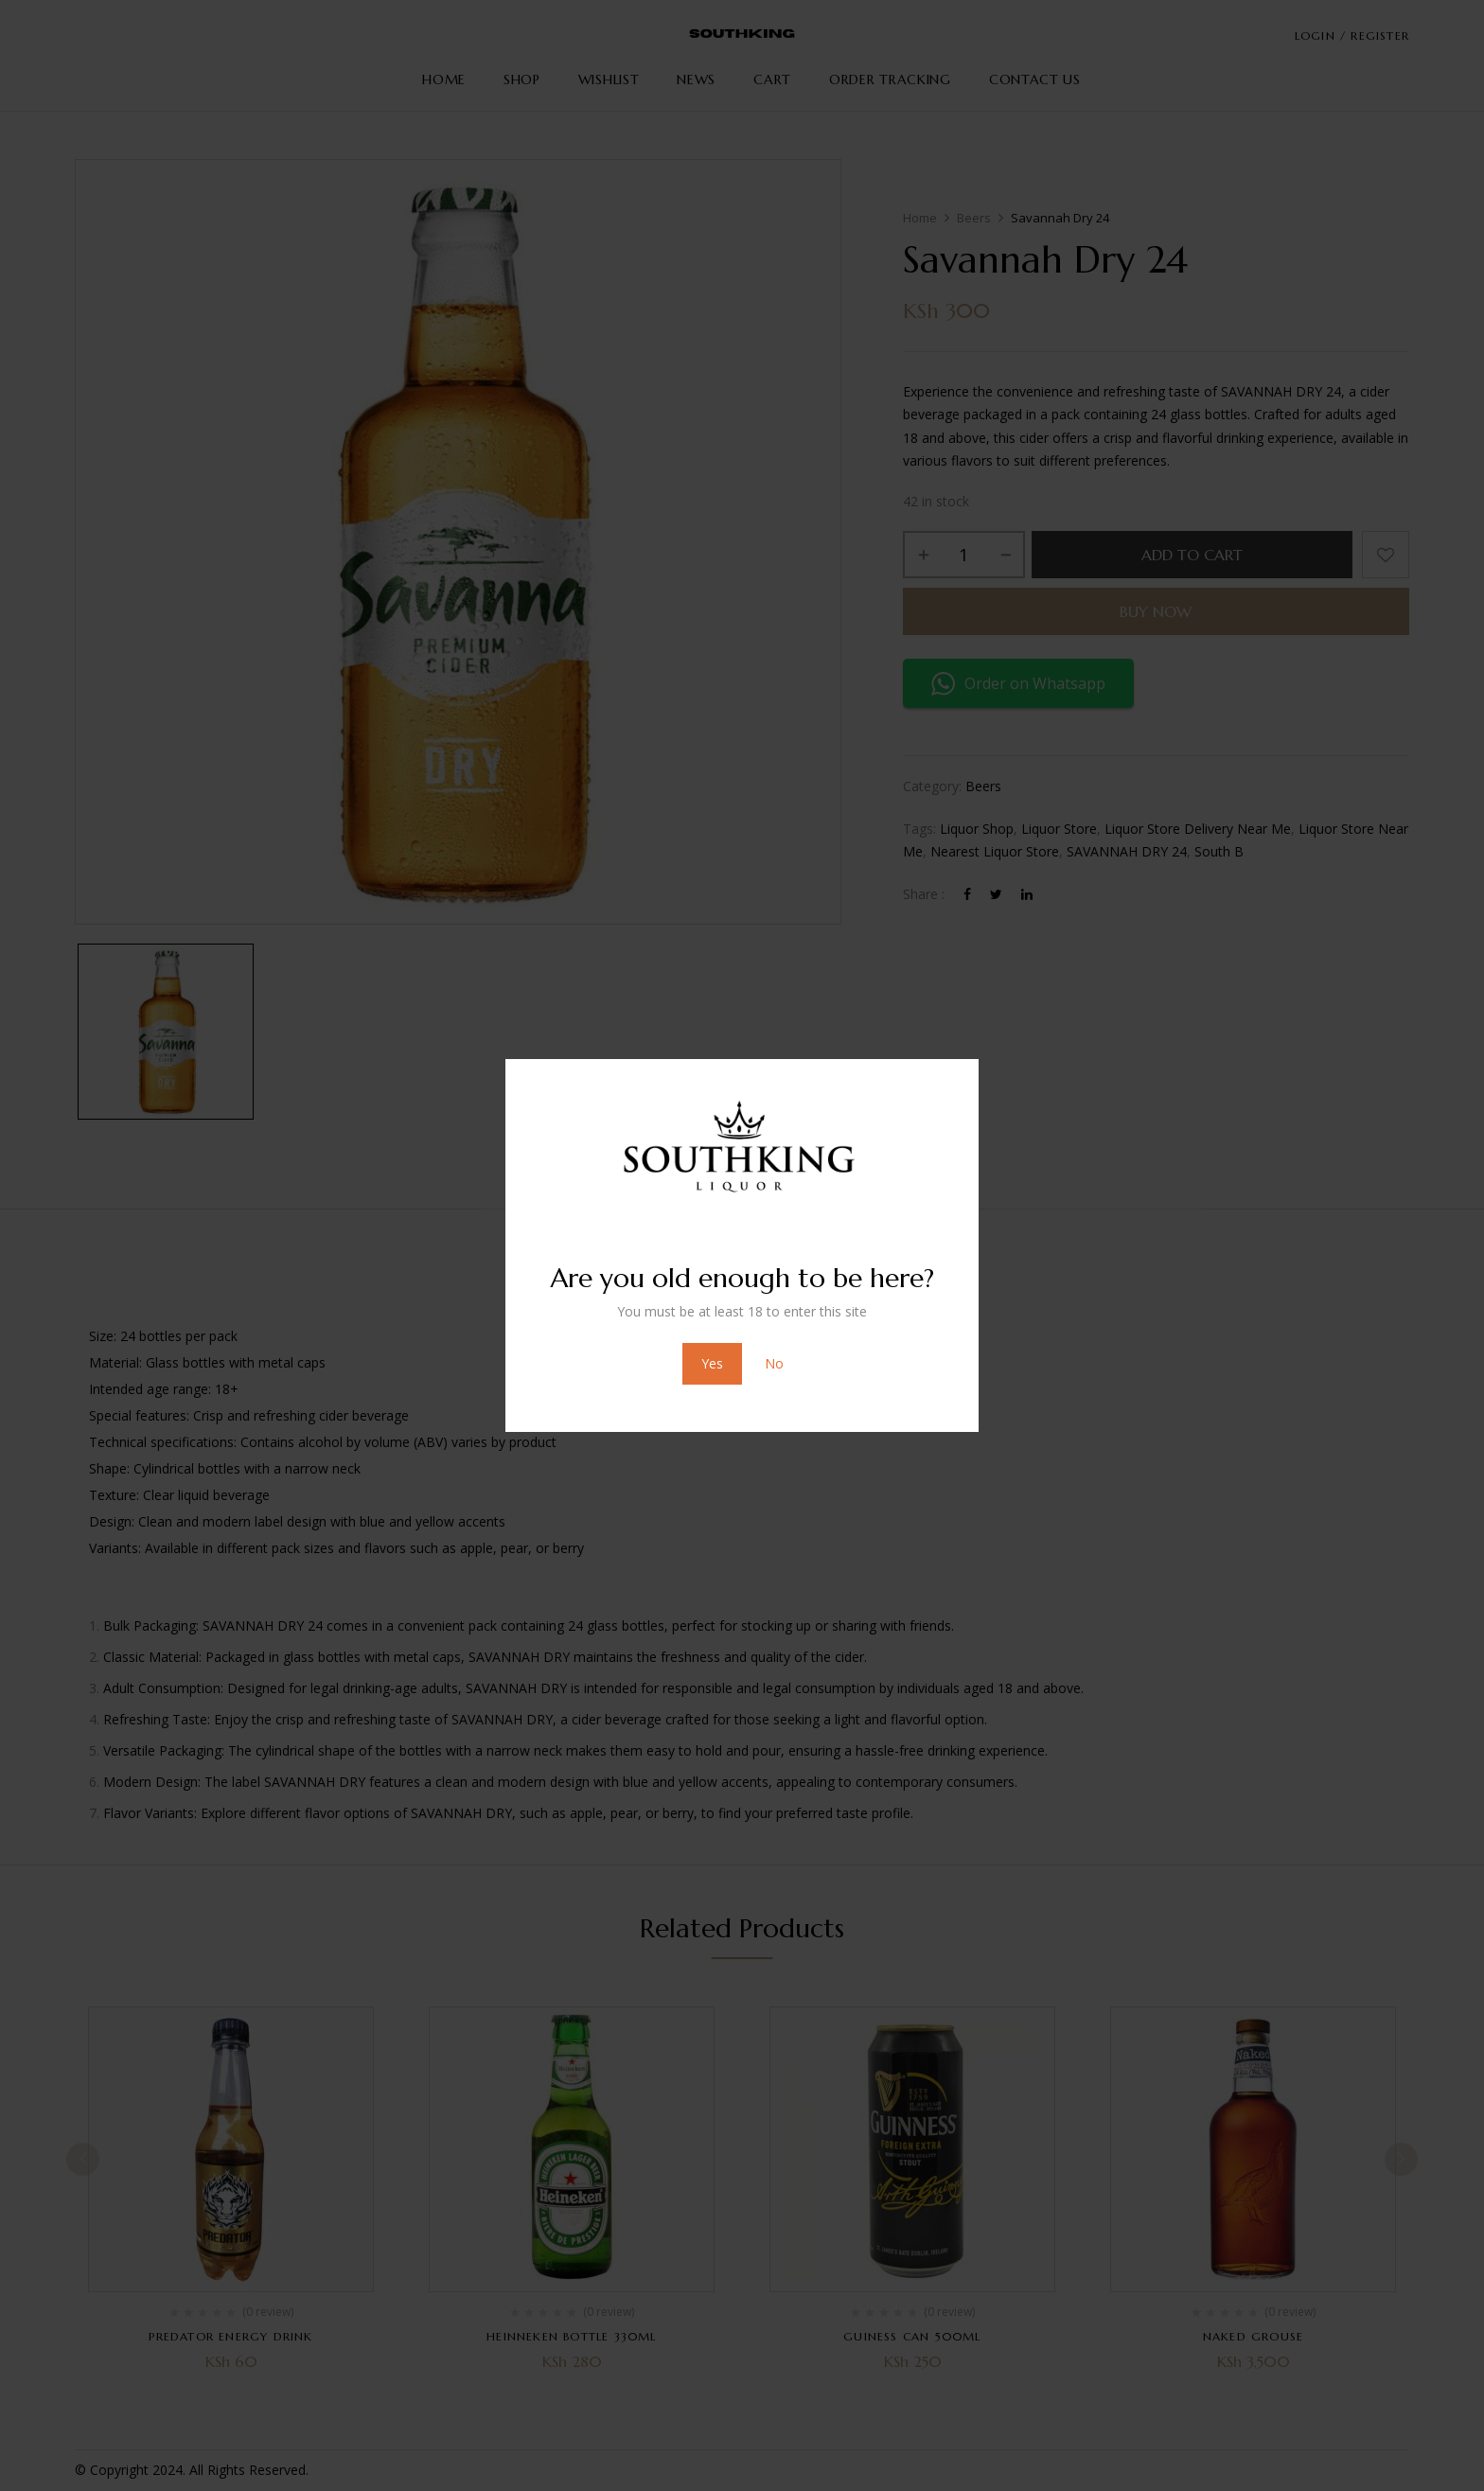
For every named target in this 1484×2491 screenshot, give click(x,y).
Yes (712, 1363)
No (774, 1363)
